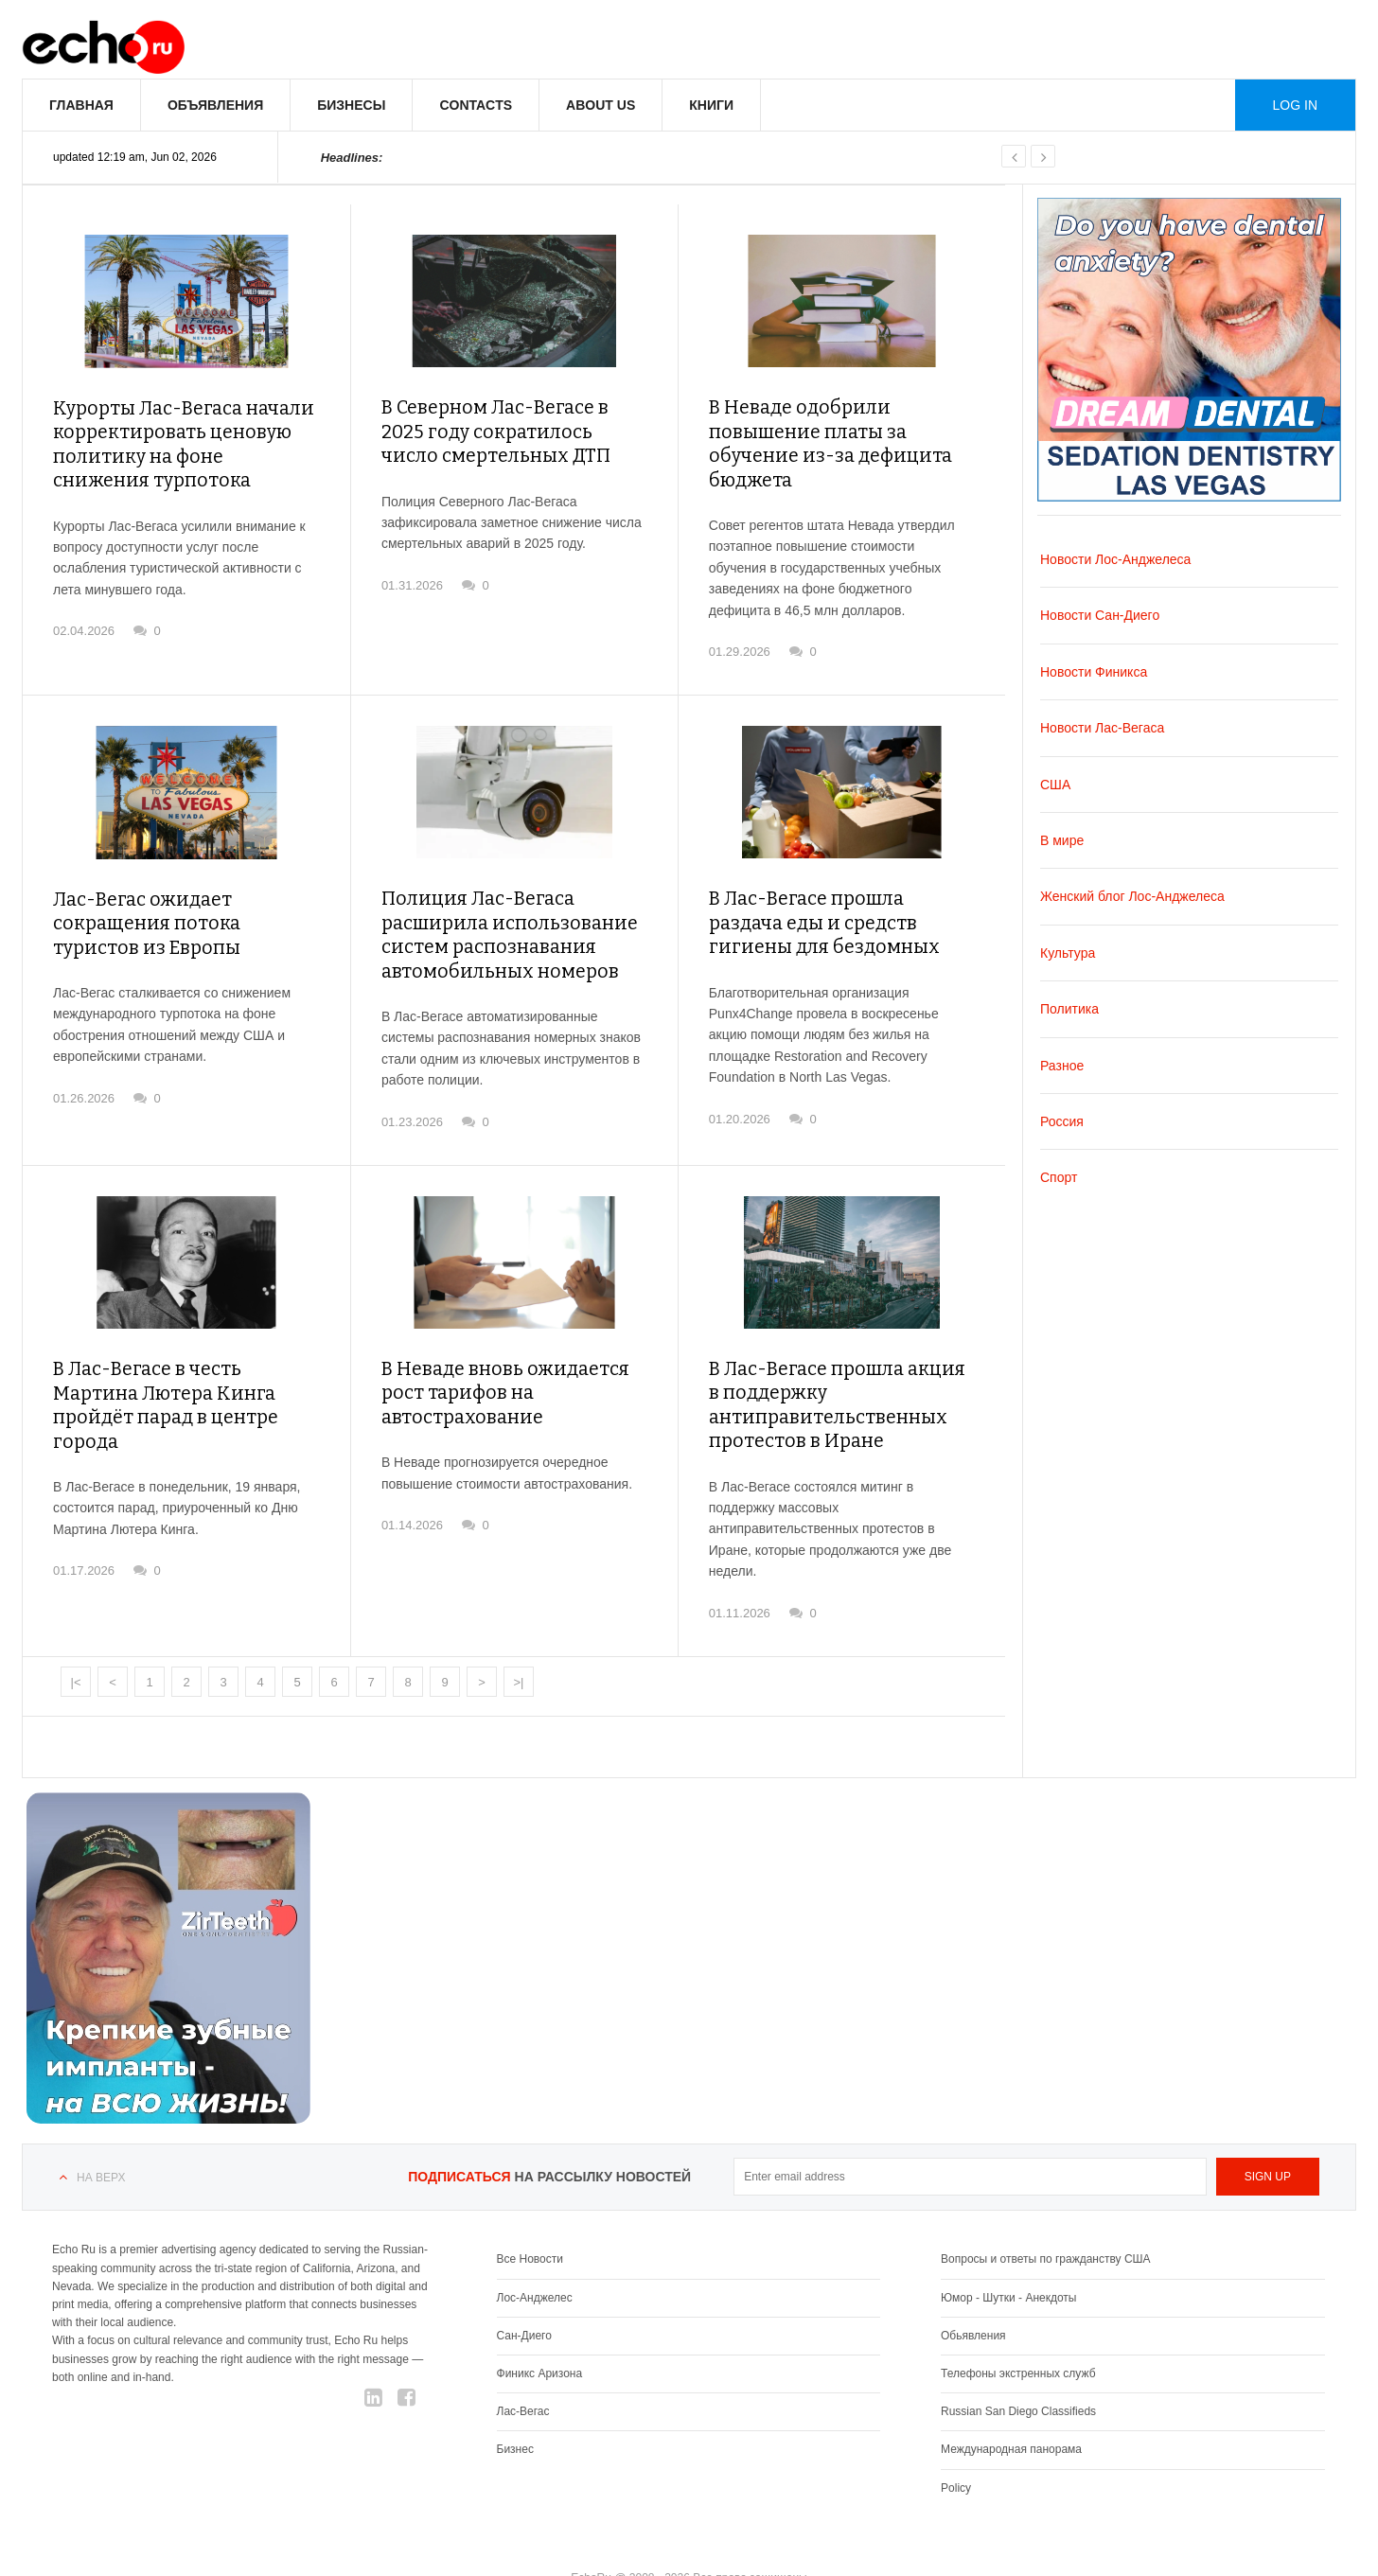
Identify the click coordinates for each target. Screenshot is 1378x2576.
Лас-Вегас (523, 2367)
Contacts (475, 105)
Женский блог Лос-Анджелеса (1132, 896)
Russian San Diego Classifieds (1018, 2367)
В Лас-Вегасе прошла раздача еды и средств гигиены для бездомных (834, 892)
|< (76, 1639)
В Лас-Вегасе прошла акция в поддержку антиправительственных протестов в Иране (832, 1364)
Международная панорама (1011, 2405)
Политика (1069, 1008)
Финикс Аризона (540, 2330)
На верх (101, 2134)
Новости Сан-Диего (1099, 615)
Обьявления (973, 2292)
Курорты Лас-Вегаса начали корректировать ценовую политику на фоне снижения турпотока (175, 440)
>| (519, 1639)
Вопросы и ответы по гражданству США (1046, 2215)
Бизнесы (351, 105)
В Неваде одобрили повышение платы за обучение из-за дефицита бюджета (840, 428)
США (1055, 784)
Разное (1062, 1065)
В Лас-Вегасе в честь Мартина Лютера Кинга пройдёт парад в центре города (180, 1354)
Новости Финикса (1093, 671)
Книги (711, 105)
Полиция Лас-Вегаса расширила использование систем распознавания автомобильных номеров (496, 902)
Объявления (215, 105)
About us (600, 105)
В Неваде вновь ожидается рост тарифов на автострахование (495, 1353)
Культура (1067, 953)
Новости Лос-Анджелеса (1115, 559)
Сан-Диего (524, 2292)
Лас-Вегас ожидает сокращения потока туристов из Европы (177, 892)
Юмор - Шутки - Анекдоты (1008, 2254)
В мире (1062, 840)
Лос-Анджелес (535, 2254)
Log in (1295, 105)
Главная (81, 105)
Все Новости (530, 2215)
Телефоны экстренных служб (1018, 2330)
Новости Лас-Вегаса (1102, 727)
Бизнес (515, 2405)
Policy (956, 2444)
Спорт (1058, 1177)
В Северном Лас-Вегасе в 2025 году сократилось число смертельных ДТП (506, 428)
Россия (1062, 1121)
